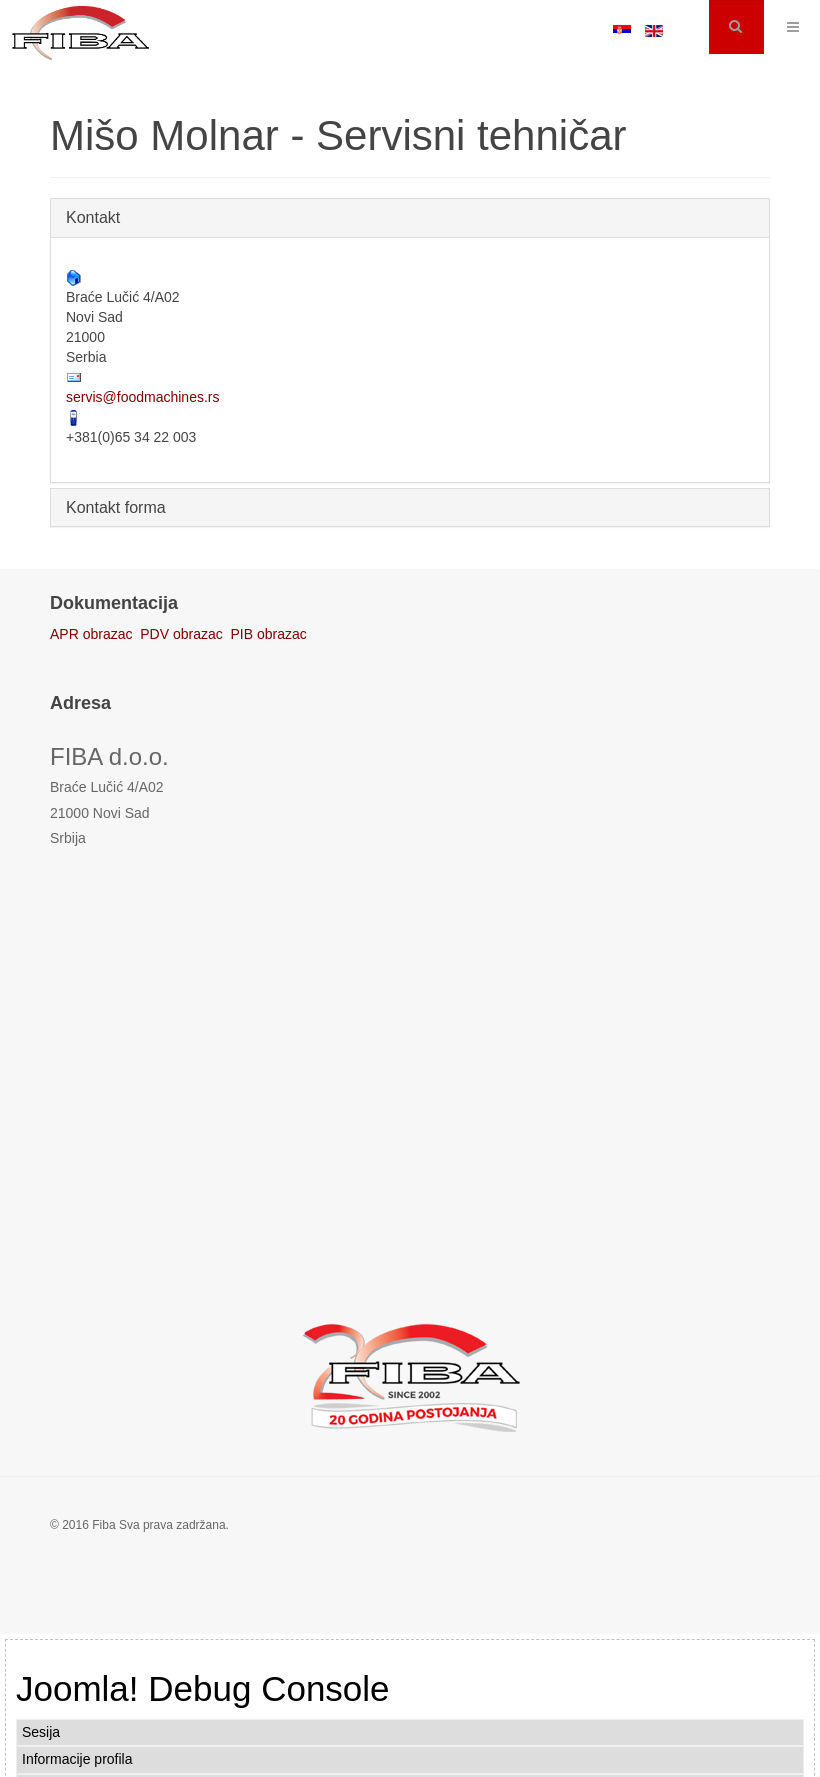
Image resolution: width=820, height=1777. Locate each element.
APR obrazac (91, 634)
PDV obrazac (181, 634)
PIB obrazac (269, 634)
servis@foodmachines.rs (143, 397)
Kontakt (93, 217)
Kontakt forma (116, 507)
